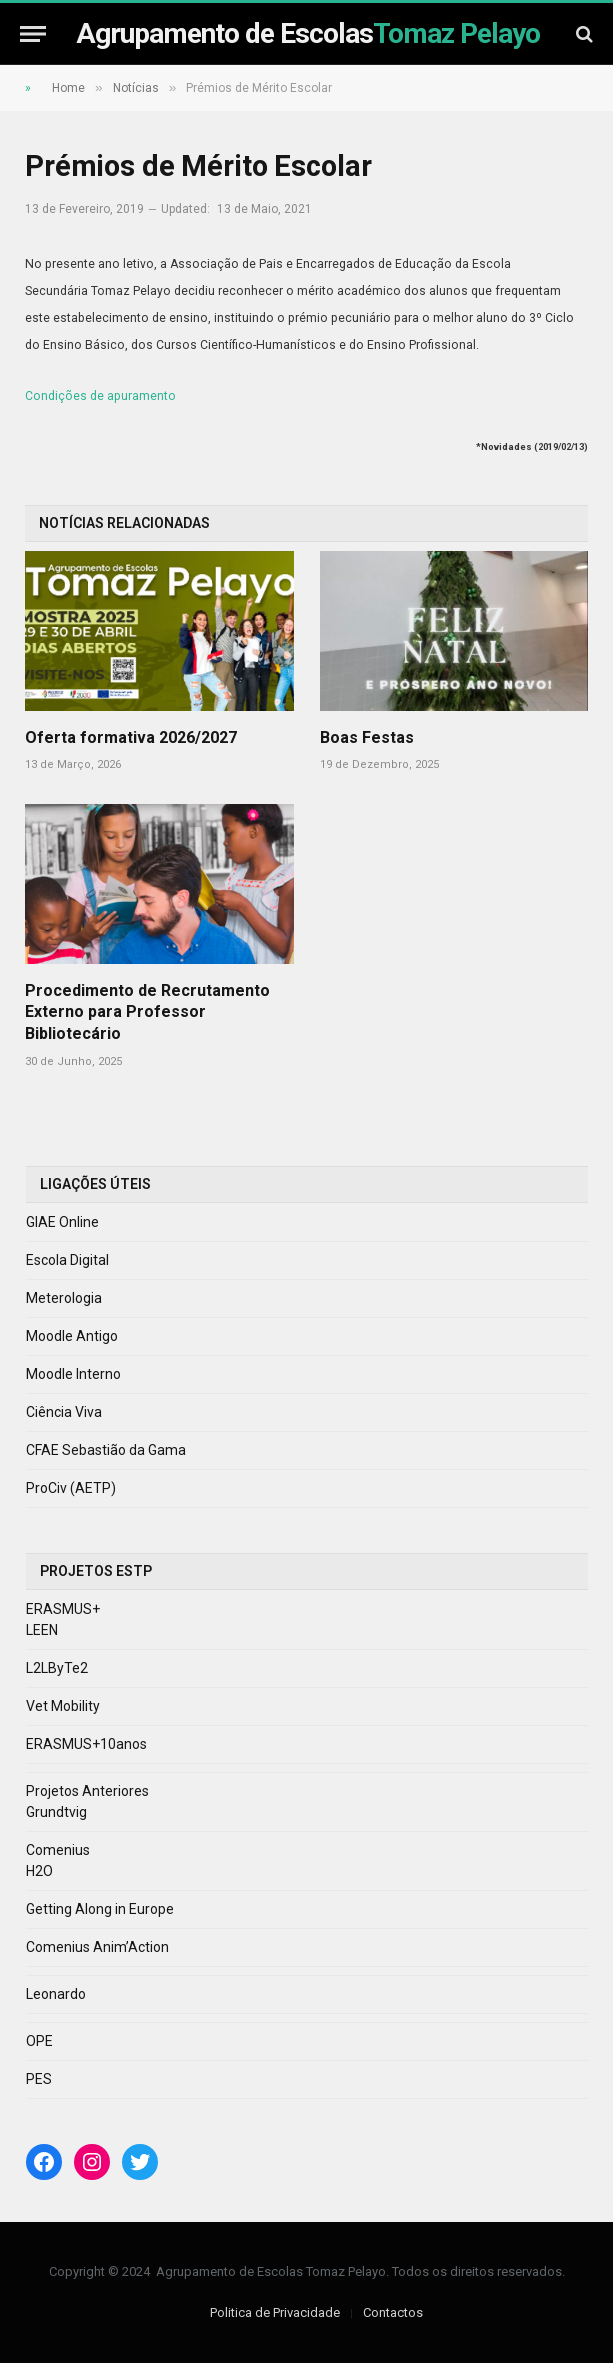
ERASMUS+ (63, 1609)
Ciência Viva (64, 1412)
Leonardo (56, 1994)
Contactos (393, 2312)
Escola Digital (67, 1260)
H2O (39, 1871)
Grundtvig (56, 1812)
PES (39, 2079)
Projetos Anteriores (87, 1791)
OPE (39, 2041)
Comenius (58, 1850)
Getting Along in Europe (100, 1909)
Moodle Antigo (72, 1336)
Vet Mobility (63, 1706)
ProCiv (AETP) (71, 1488)
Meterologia (64, 1298)
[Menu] (33, 33)
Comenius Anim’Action (97, 1947)
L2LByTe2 (57, 1668)
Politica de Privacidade (275, 2312)
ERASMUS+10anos (86, 1744)
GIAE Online (62, 1222)
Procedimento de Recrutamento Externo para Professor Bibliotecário (147, 1012)
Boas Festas (367, 737)
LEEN (42, 1630)
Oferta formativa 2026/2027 (131, 737)
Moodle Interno (73, 1374)
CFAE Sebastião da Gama (106, 1450)
